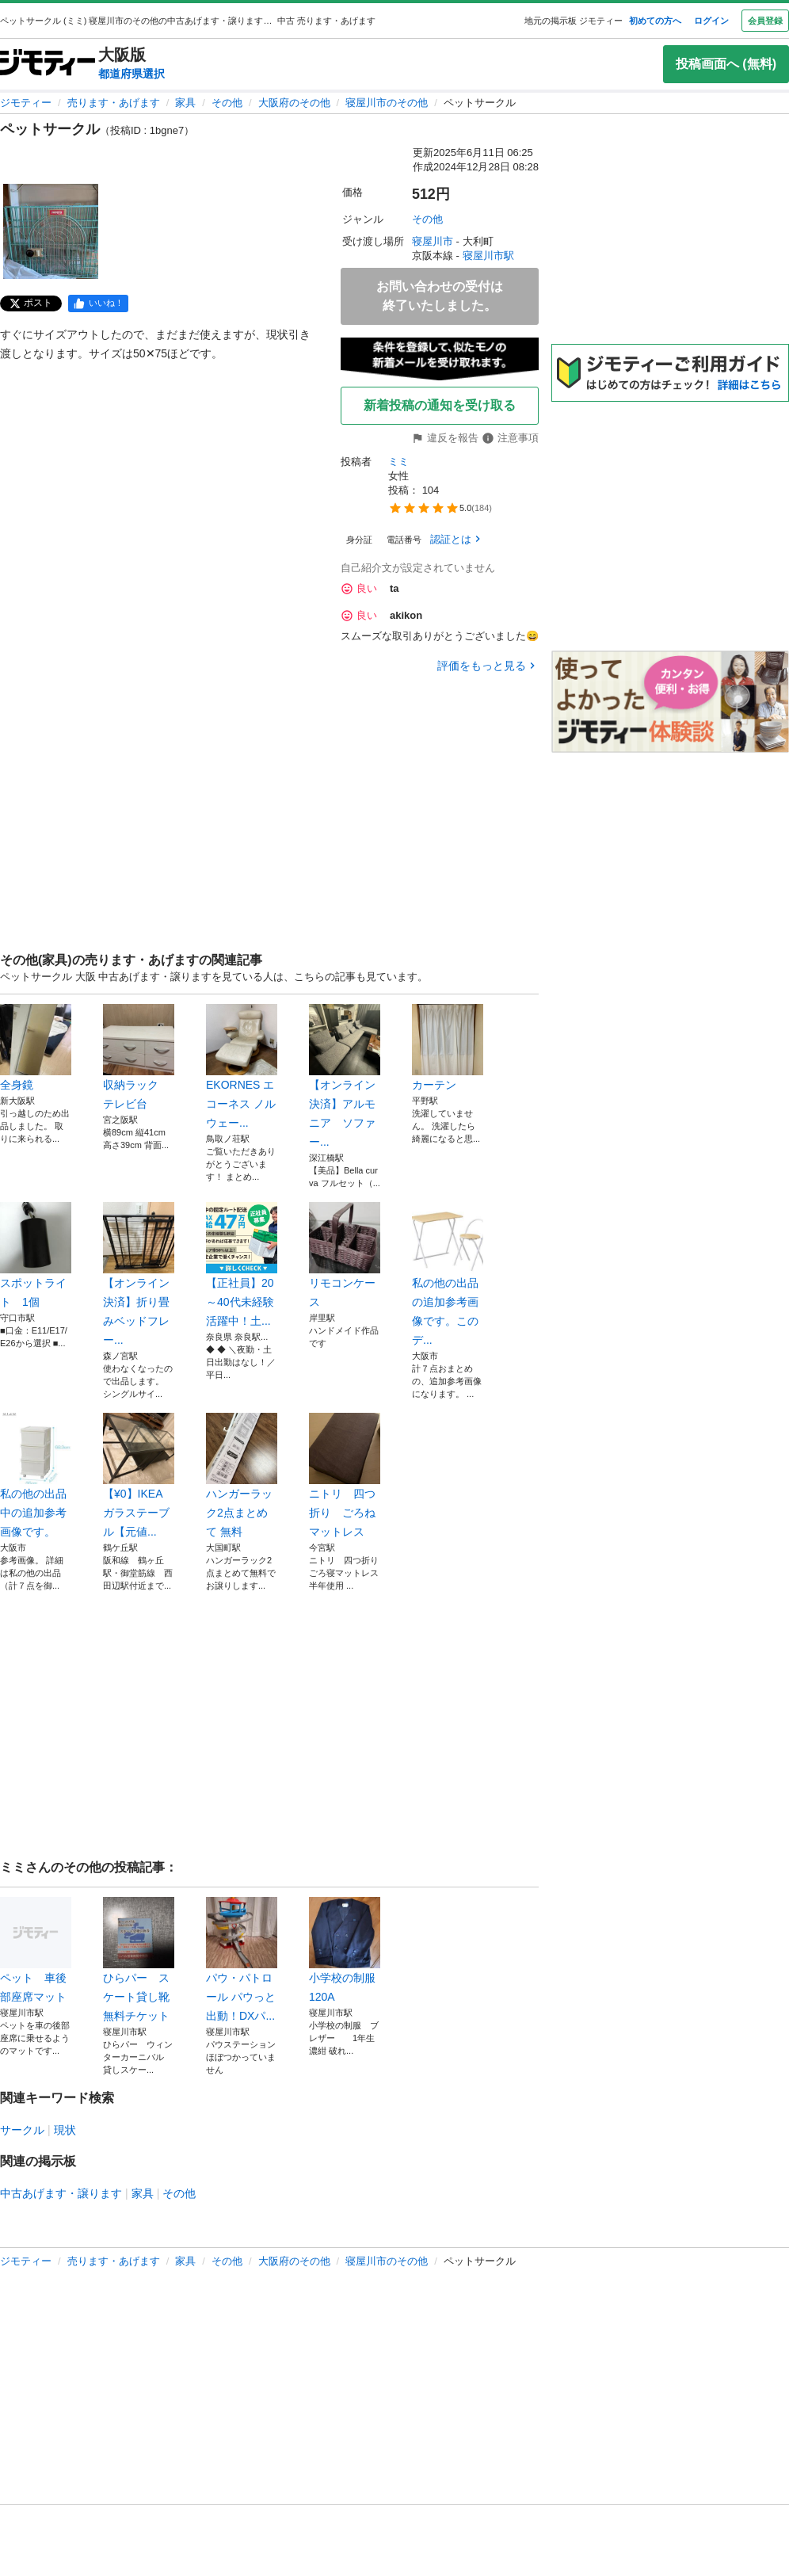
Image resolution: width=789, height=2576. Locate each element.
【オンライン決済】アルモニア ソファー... (344, 1076)
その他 (227, 103)
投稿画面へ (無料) (726, 64)
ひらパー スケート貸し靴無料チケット (138, 1959)
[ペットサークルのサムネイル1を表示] (50, 231)
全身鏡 (35, 1047)
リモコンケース (344, 1255)
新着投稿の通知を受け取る (440, 405)
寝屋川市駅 (488, 255)
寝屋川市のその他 (386, 103)
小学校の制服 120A (344, 1950)
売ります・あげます (113, 103)
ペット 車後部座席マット (35, 1950)
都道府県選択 (131, 73)
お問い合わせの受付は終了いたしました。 (439, 296)
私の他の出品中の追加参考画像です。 (35, 1475)
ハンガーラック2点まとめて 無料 (241, 1475)
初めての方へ (655, 20)
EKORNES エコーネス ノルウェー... (241, 1066)
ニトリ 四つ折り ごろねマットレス (344, 1475)
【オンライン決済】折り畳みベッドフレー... (138, 1274)
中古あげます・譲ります (61, 2193)
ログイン (711, 20)
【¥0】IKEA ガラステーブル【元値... (138, 1475)
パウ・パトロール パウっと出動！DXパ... (241, 1959)
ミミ (398, 461)
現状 (65, 2130)
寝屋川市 (432, 241)
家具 (185, 103)
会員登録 (765, 20)
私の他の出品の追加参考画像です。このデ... (447, 1274)
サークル (22, 2130)
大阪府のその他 (294, 103)
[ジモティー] (47, 63)
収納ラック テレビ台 (138, 1057)
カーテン (447, 1047)
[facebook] (98, 303)
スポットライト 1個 (35, 1255)
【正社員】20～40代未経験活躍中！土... (241, 1264)
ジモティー (25, 103)
